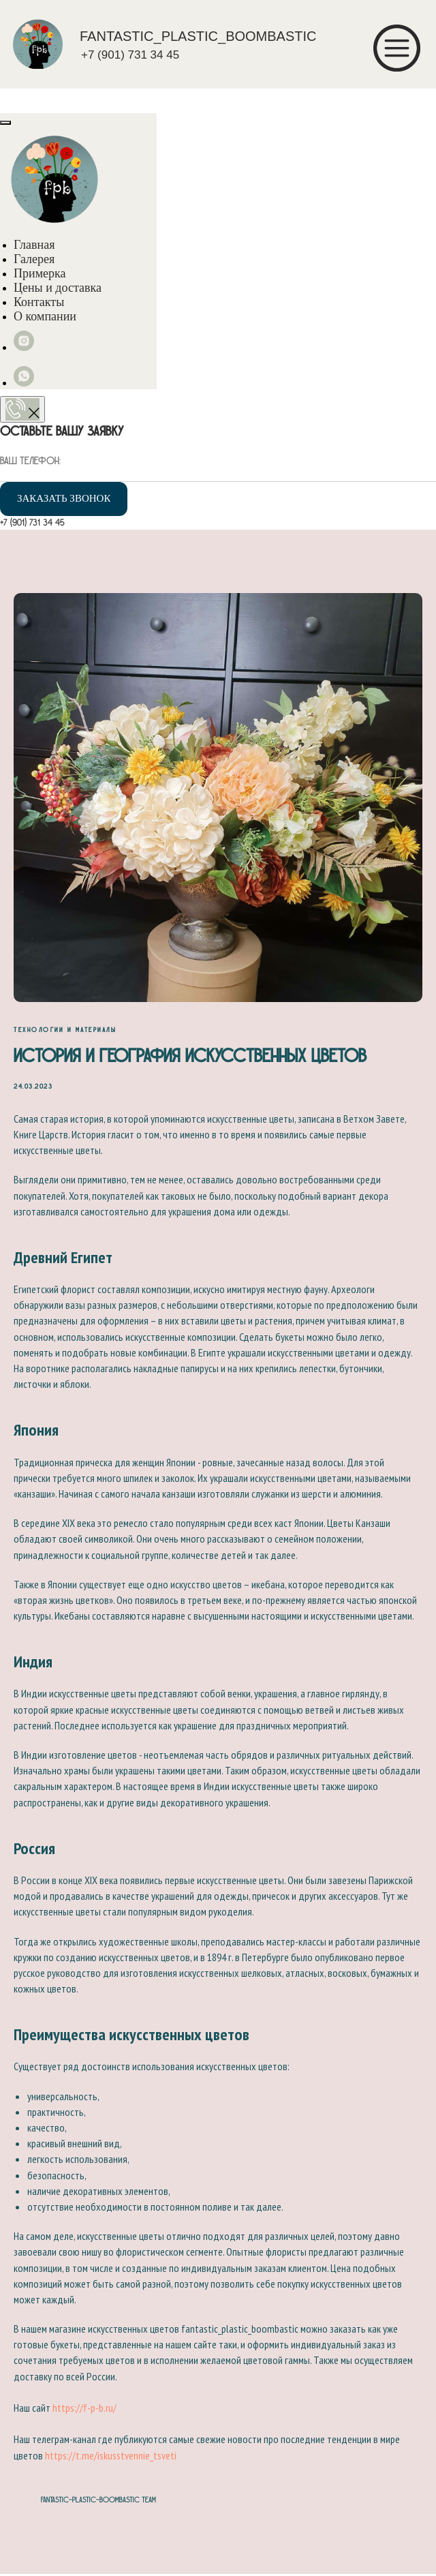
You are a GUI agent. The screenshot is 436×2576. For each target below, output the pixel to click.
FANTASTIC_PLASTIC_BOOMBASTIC (198, 36)
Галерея (34, 259)
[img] (38, 44)
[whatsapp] (24, 383)
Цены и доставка (58, 287)
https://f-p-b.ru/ (84, 2409)
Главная (34, 245)
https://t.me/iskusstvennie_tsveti (110, 2456)
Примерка (39, 273)
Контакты (39, 302)
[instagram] (24, 347)
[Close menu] (5, 123)
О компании (45, 316)
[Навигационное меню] (14, 99)
